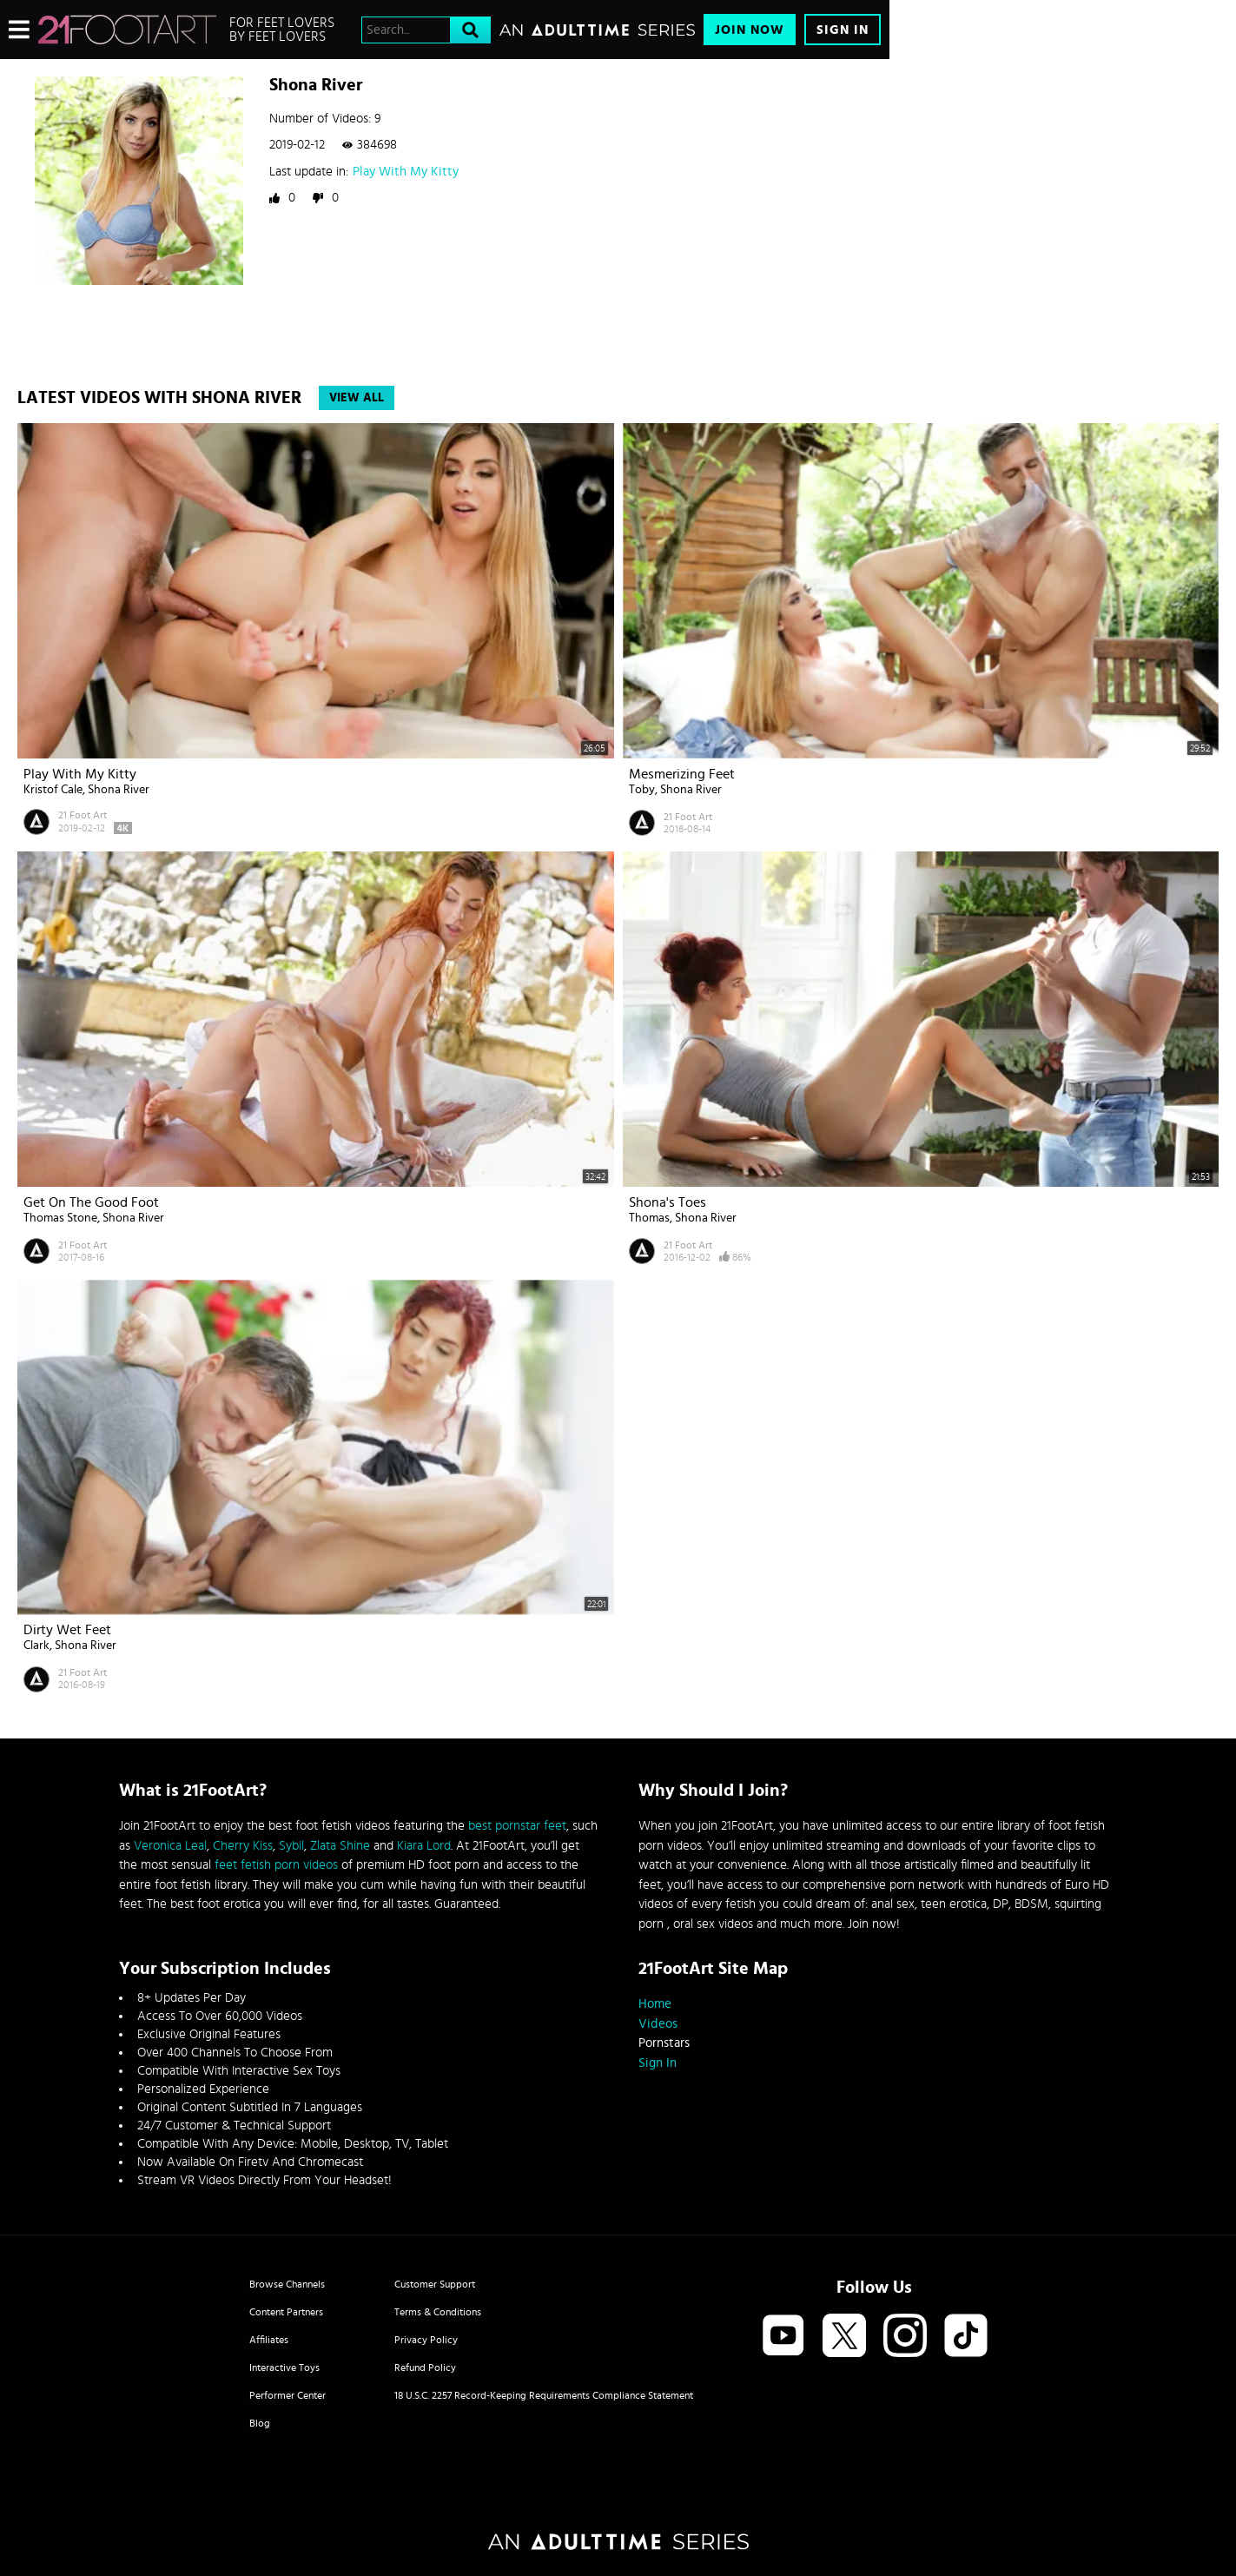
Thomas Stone (60, 1218)
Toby (642, 790)
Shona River (118, 790)
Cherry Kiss (243, 1845)
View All (356, 398)
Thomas (649, 1218)
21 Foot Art (82, 815)
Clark (36, 1645)
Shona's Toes (667, 1202)
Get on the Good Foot (91, 1202)
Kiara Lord (424, 1845)
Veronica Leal (170, 1845)
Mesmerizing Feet (682, 774)
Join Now (749, 29)
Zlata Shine (340, 1845)
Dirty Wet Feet (67, 1630)
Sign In (842, 29)
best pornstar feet (517, 1825)
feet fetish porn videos (276, 1864)
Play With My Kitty (406, 171)
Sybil (291, 1845)
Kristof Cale (53, 790)
